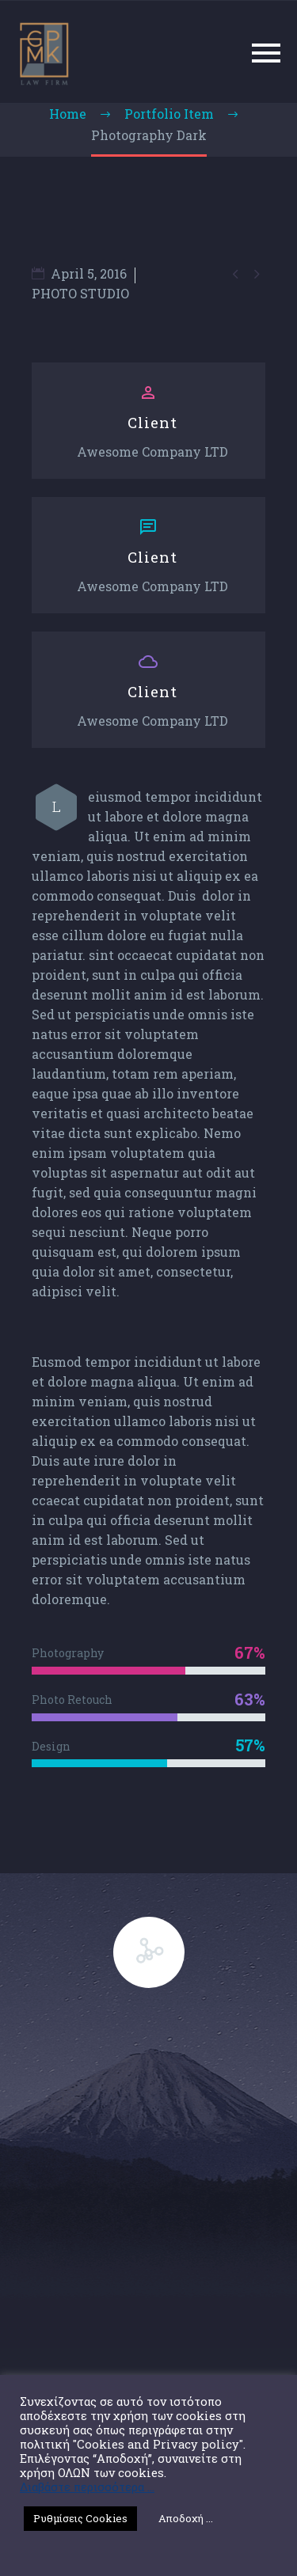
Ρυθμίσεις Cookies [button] (80, 2518)
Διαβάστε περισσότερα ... (87, 2487)
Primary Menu (266, 53)
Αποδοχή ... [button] (185, 2518)
